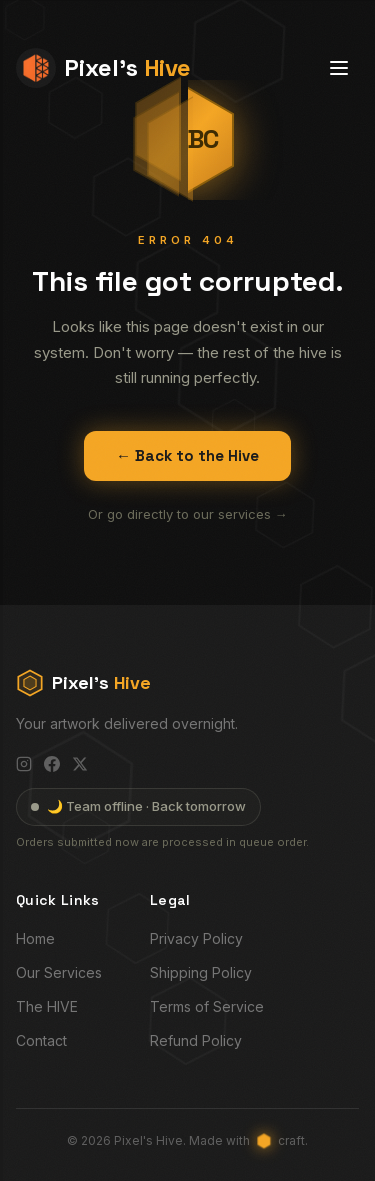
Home (35, 938)
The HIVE (47, 1006)
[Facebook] (52, 764)
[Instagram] (24, 764)
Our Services (59, 972)
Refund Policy (196, 1040)
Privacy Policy (196, 938)
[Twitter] (80, 764)
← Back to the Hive (187, 455)
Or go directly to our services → (188, 514)
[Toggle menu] (339, 68)
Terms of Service (207, 1006)
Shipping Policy (201, 972)
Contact (41, 1040)
